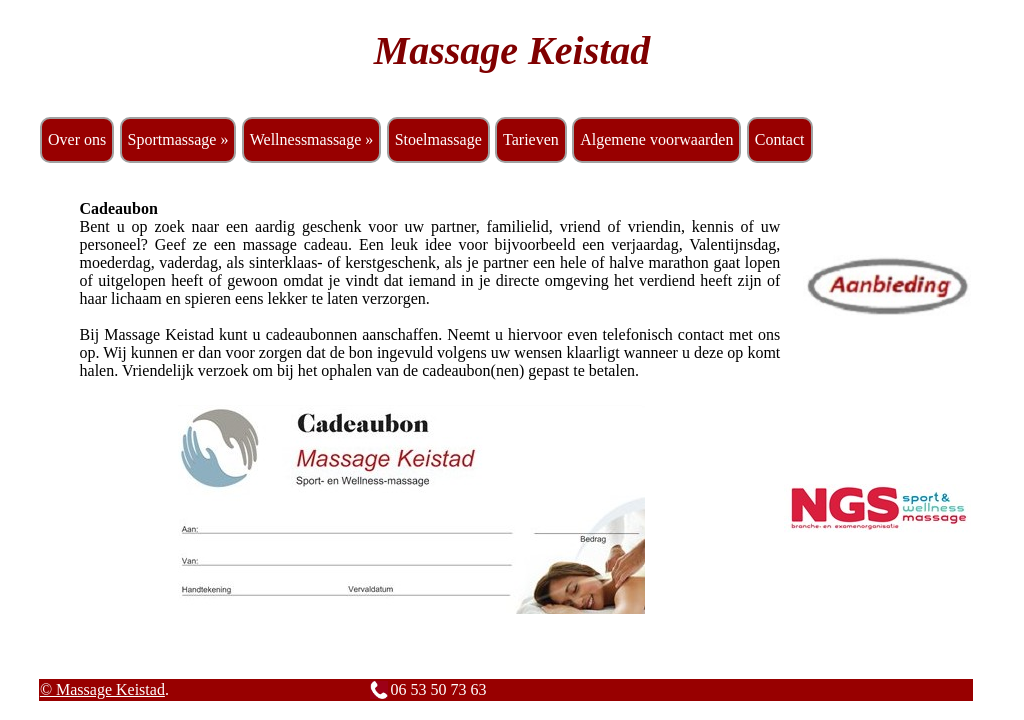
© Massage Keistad (102, 689)
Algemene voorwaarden (656, 139)
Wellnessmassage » (312, 139)
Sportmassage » (178, 139)
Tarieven (531, 139)
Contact (780, 139)
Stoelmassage (438, 139)
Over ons (77, 139)
